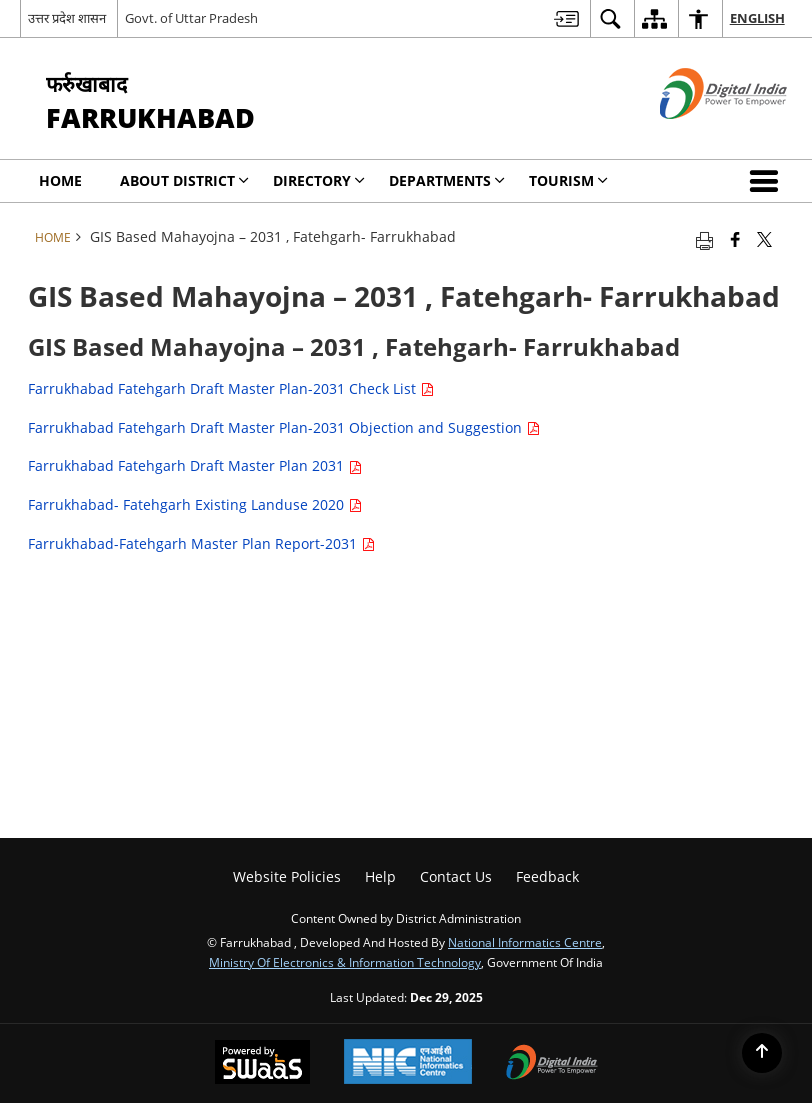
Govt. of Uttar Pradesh (191, 18)
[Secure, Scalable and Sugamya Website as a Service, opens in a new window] (262, 1064)
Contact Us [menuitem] (456, 876)
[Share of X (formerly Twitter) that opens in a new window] (764, 239)
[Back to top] (762, 1053)
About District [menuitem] (184, 180)
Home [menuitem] (60, 180)
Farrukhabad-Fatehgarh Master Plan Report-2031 (201, 543)
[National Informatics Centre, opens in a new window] (408, 1063)
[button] (768, 181)
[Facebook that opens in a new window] (735, 239)
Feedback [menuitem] (547, 876)
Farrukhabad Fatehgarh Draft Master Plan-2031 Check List (231, 388)
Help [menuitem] (380, 876)
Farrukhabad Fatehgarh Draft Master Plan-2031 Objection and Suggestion (284, 427)
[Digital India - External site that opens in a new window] (698, 135)
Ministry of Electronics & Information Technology (345, 962)
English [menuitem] (757, 18)
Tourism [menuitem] (568, 180)
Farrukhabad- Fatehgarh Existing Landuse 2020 (195, 504)
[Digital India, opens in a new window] (552, 1064)
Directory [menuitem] (319, 180)
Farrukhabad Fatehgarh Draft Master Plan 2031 (195, 465)
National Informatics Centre (525, 942)
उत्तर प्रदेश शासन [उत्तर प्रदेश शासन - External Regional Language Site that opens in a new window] (67, 18)
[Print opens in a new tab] (704, 239)
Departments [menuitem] (447, 180)
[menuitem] (566, 18)
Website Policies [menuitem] (287, 876)
